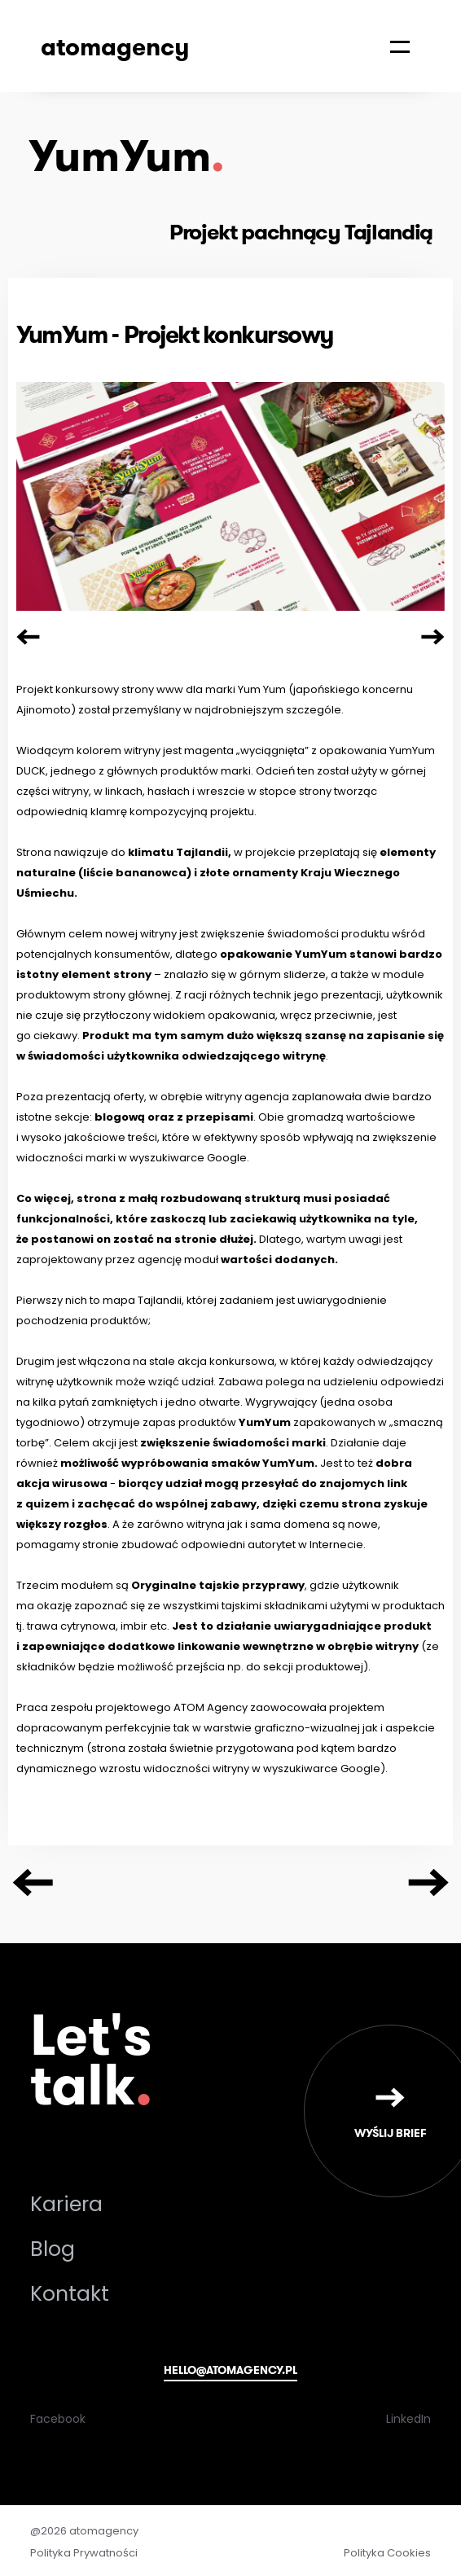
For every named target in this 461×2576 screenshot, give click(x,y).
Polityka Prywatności (84, 2553)
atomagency (115, 46)
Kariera (66, 2204)
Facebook (58, 2419)
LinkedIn (408, 2419)
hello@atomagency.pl (230, 2370)
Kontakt (69, 2294)
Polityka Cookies (387, 2553)
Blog (52, 2249)
